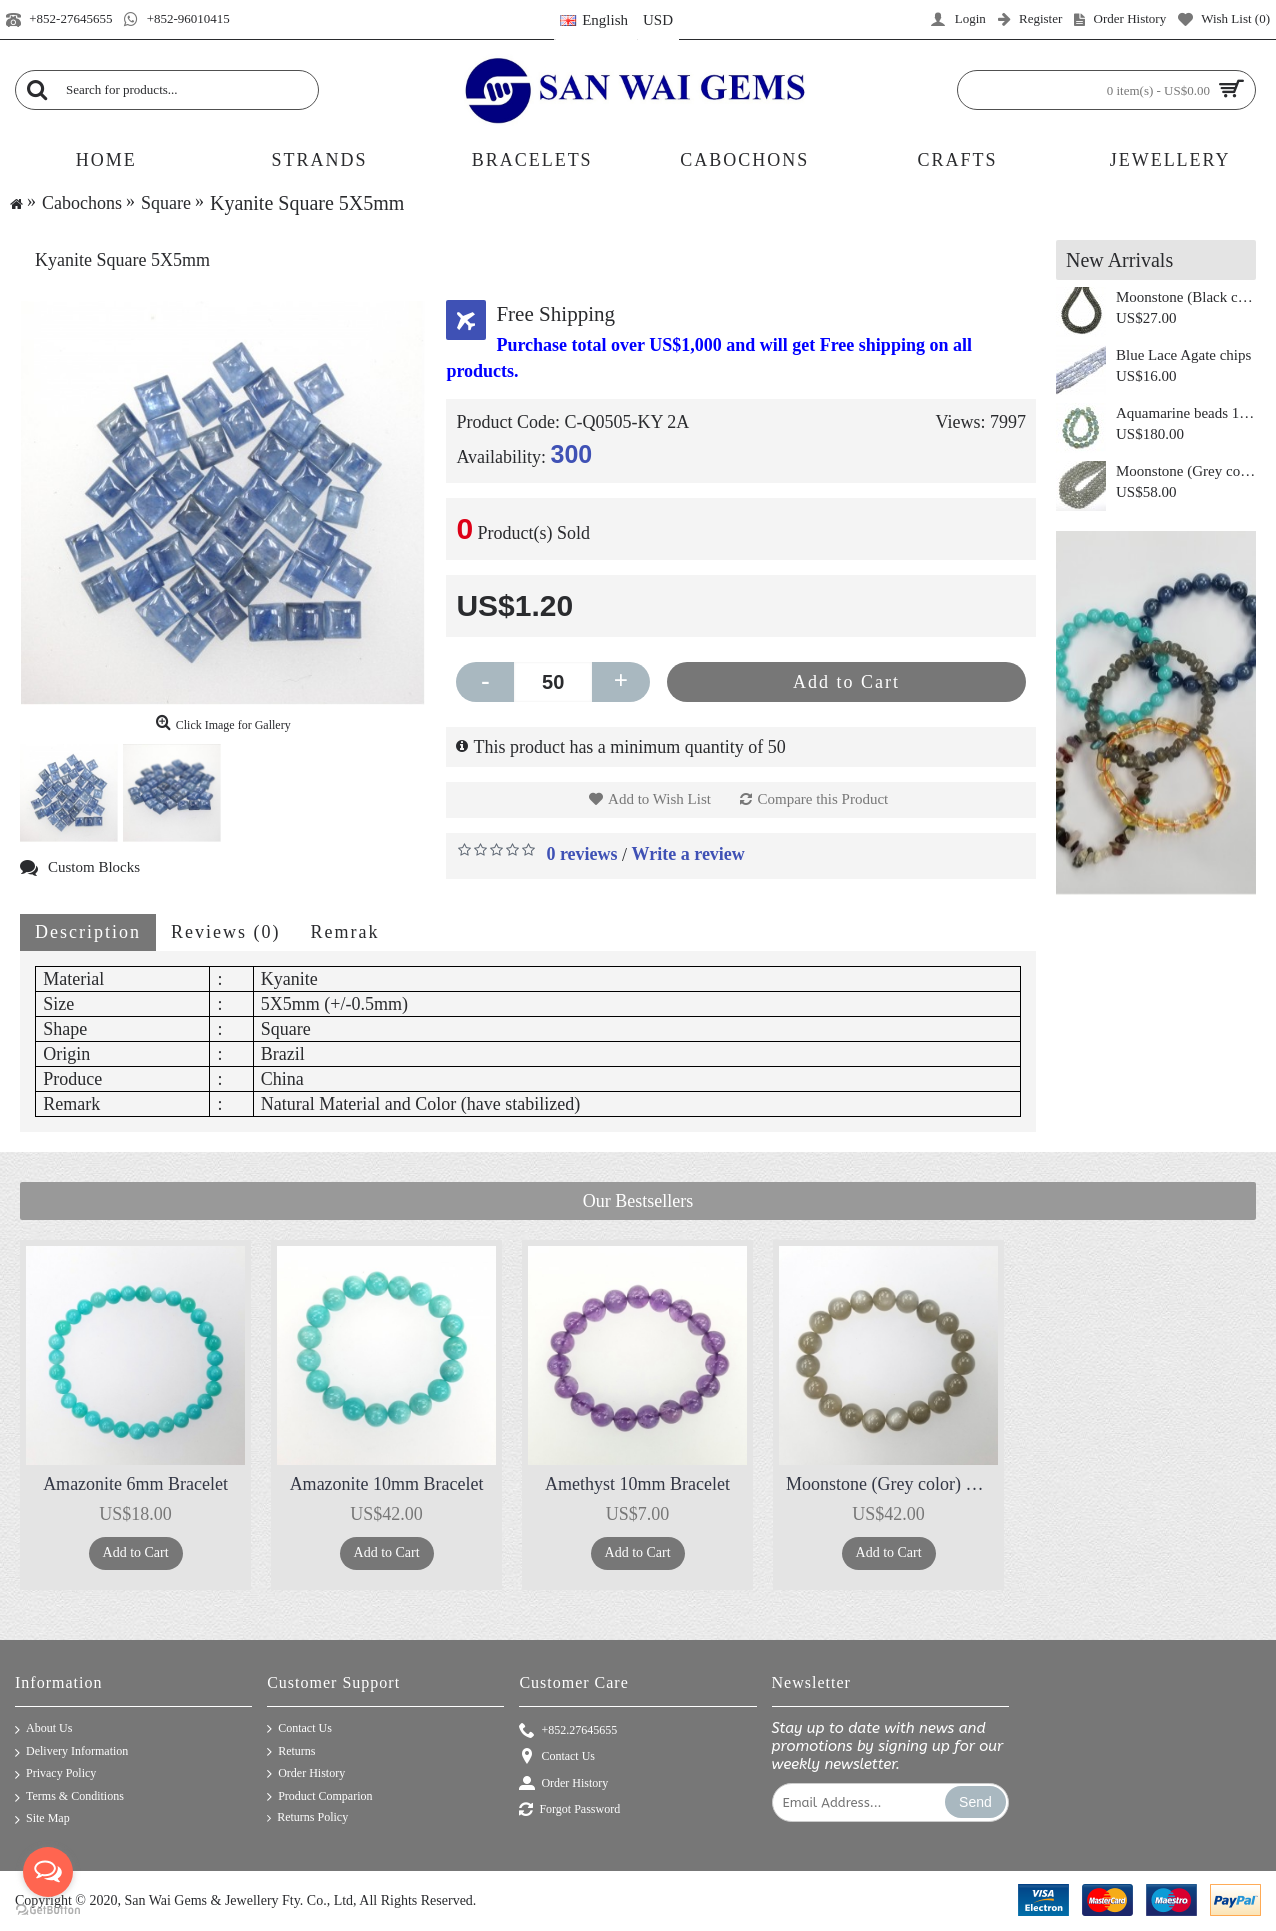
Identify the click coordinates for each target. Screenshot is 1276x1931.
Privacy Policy (55, 1774)
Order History (306, 1774)
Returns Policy (307, 1817)
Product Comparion (319, 1797)
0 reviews (581, 854)
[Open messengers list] (48, 1872)
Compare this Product (822, 799)
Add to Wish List (659, 799)
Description (88, 932)
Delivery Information (71, 1752)
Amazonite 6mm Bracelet (135, 1484)
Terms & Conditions (69, 1797)
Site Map (42, 1819)
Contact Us (299, 1729)
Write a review (688, 854)
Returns (291, 1752)
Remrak (344, 932)
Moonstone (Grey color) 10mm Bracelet (892, 1484)
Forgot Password (569, 1810)
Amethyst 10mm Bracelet (637, 1484)
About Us (43, 1729)
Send (975, 1802)
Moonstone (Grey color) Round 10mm (1186, 471)
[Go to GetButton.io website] (48, 1910)
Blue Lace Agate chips (1183, 355)
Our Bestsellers (638, 1201)
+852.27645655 (568, 1731)
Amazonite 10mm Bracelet (387, 1484)
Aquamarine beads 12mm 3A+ (1186, 413)
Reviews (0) (225, 932)
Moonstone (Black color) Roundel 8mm (1186, 297)
